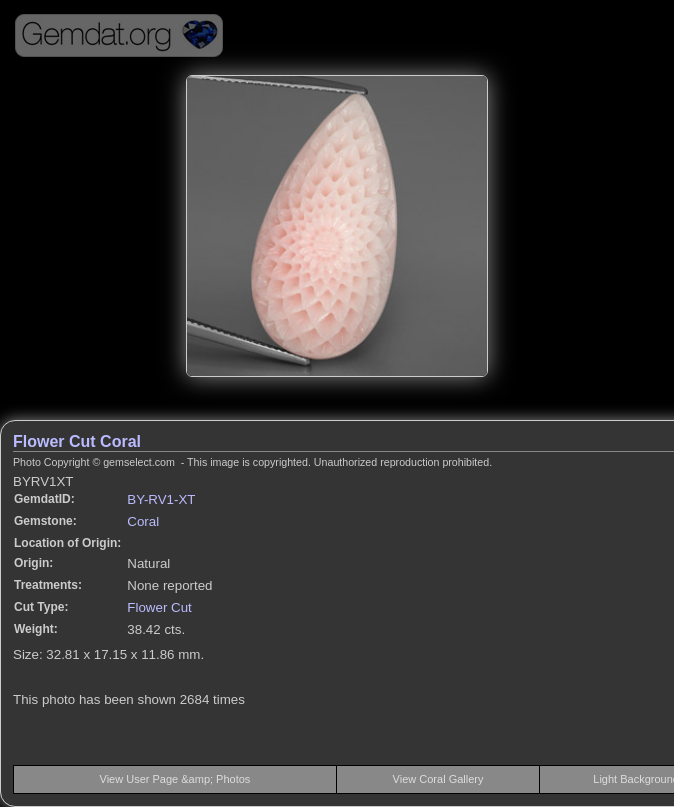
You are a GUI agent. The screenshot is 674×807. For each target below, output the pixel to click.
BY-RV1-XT (161, 499)
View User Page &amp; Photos (175, 779)
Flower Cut (159, 607)
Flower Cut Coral (77, 441)
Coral (143, 521)
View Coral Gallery (438, 779)
